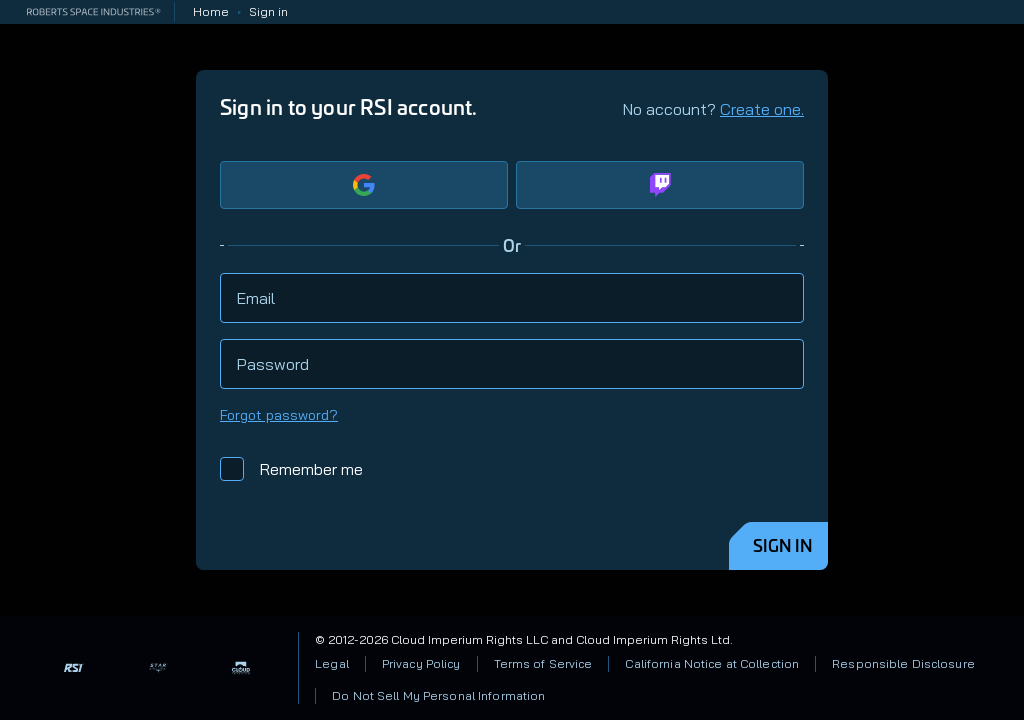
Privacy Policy (421, 663)
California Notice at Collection (712, 663)
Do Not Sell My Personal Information (438, 695)
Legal (332, 663)
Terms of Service (543, 663)
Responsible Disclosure (903, 663)
